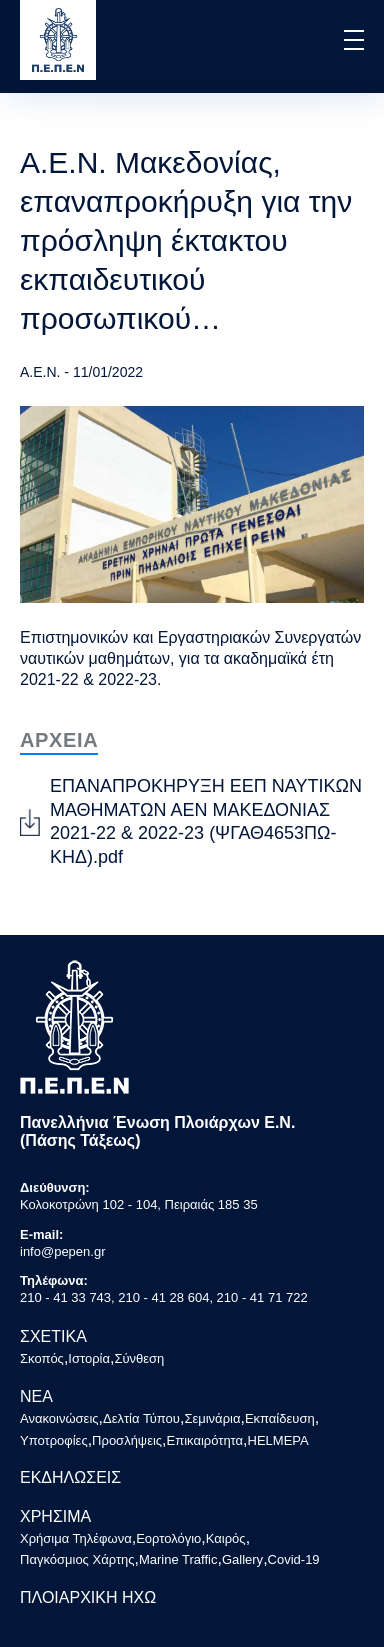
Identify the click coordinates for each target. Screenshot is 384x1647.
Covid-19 (294, 1559)
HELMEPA (278, 1440)
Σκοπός (42, 1358)
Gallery (242, 1559)
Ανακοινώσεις (59, 1418)
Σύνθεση (139, 1358)
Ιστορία (89, 1358)
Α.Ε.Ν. (40, 372)
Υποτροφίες (54, 1440)
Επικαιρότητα (205, 1440)
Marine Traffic (178, 1559)
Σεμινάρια (212, 1418)
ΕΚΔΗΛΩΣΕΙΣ (70, 1477)
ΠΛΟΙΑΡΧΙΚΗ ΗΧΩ (88, 1597)
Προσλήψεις (127, 1440)
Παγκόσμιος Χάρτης (77, 1559)
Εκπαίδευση (280, 1418)
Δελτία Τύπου (141, 1418)
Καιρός (226, 1538)
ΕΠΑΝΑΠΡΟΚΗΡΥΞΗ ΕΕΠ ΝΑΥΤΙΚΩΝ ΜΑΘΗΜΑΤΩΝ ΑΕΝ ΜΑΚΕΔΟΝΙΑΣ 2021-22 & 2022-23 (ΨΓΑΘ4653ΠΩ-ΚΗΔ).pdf (206, 821)
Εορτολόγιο (168, 1538)
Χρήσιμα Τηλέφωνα (76, 1538)
